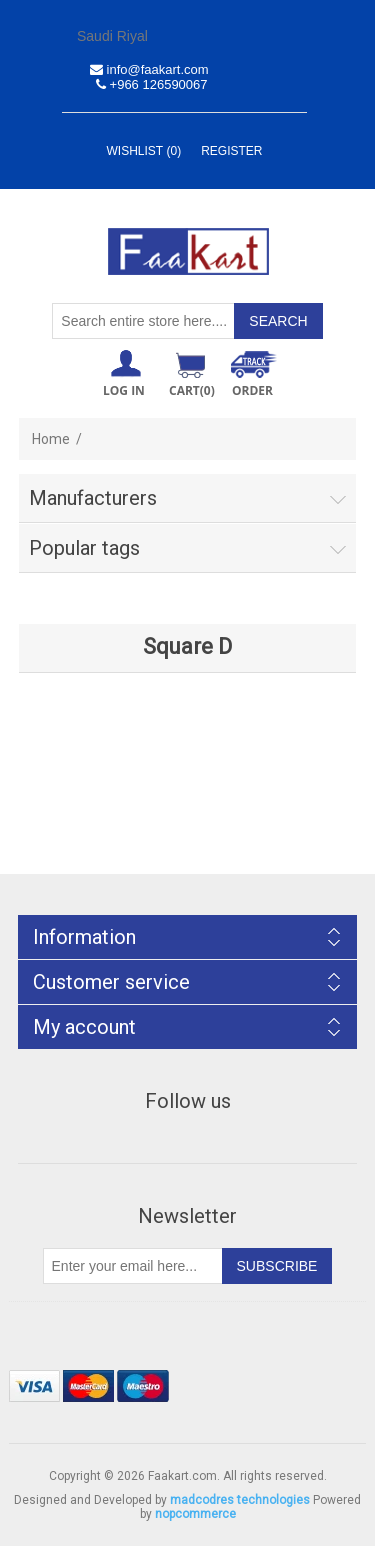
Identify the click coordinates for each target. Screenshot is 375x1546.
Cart (192, 390)
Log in (124, 390)
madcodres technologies (240, 1500)
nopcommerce (195, 1514)
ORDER (252, 390)
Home (51, 439)
